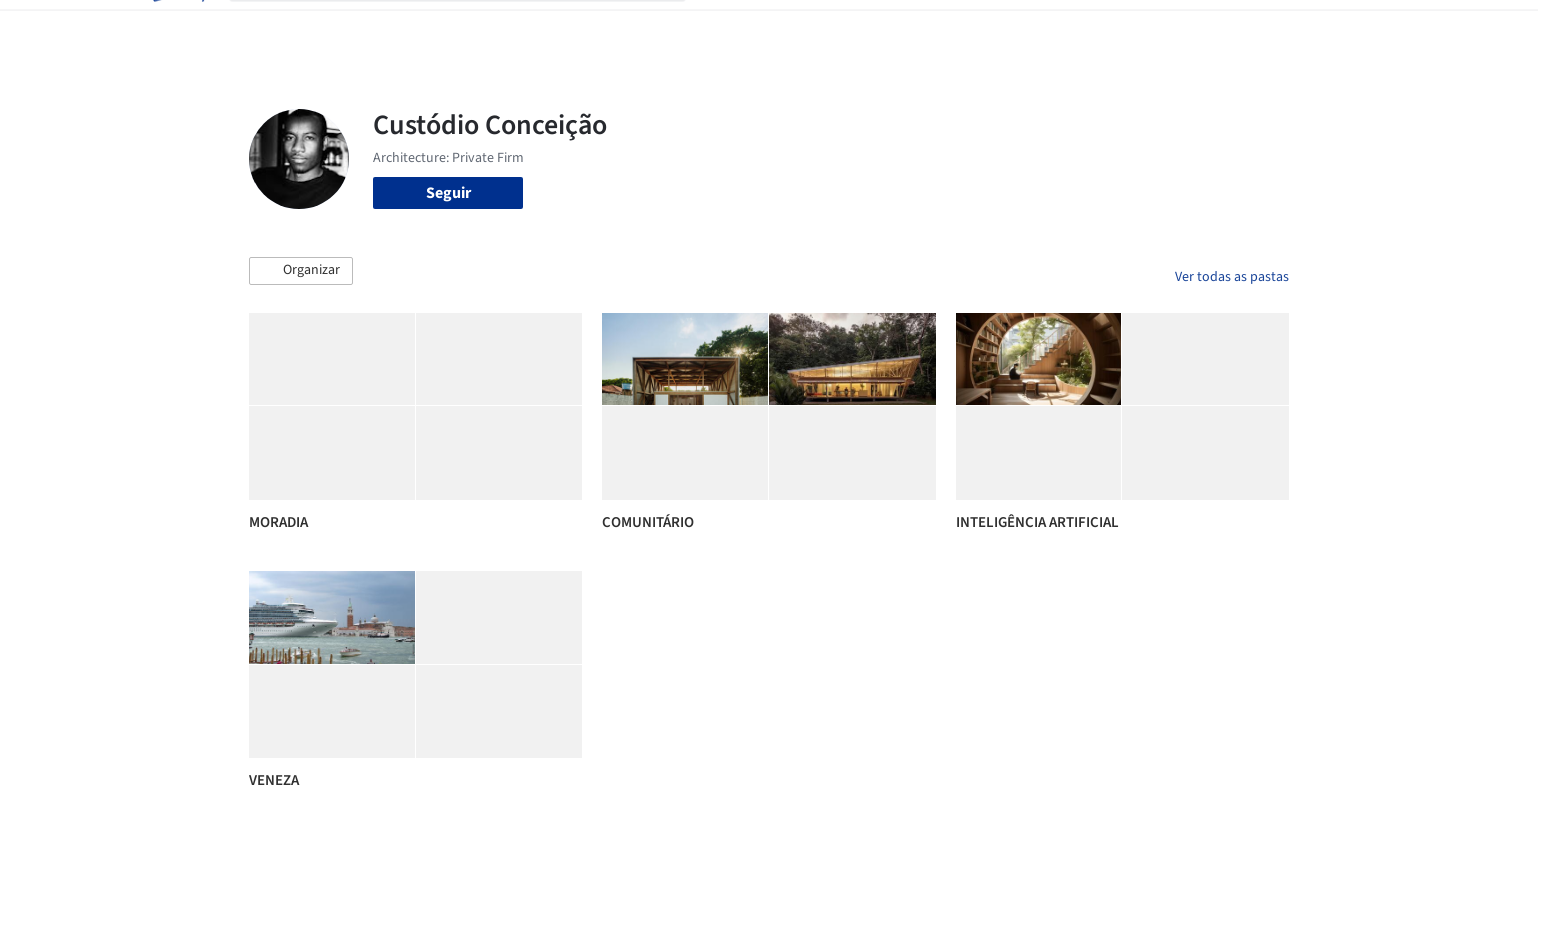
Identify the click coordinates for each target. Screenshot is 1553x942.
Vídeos (1072, 28)
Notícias (1005, 28)
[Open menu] (1377, 28)
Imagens (809, 28)
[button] (301, 271)
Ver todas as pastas (1232, 277)
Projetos (735, 28)
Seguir (448, 193)
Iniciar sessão (1181, 28)
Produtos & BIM (907, 28)
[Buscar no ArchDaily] (473, 28)
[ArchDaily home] (177, 28)
